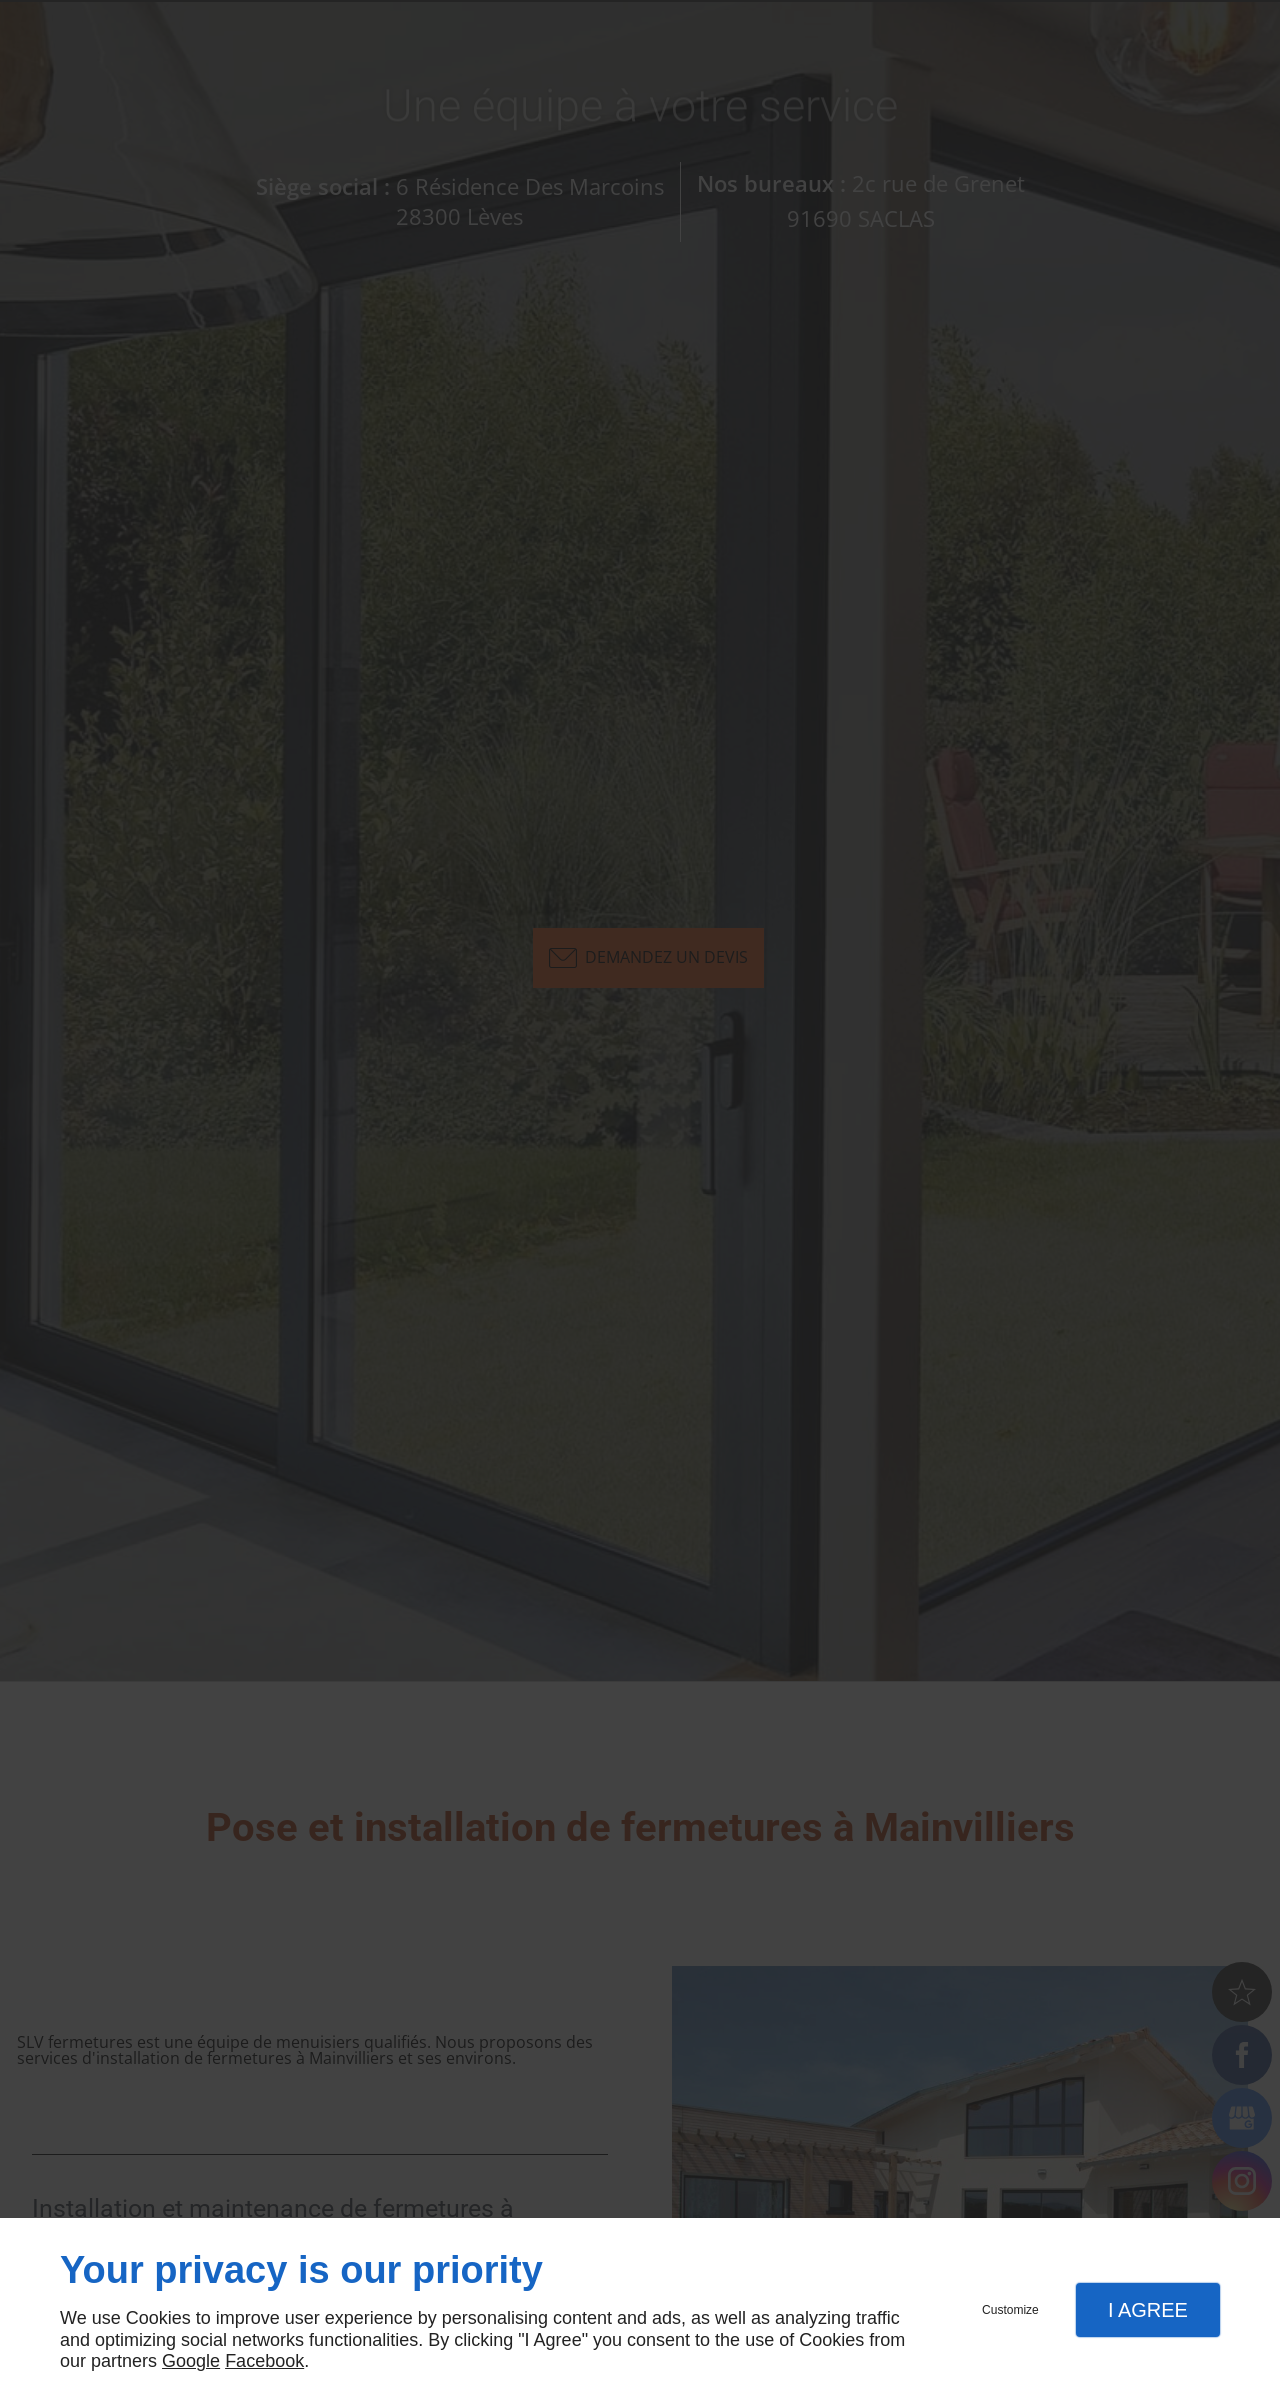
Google (191, 2361)
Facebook (264, 2361)
